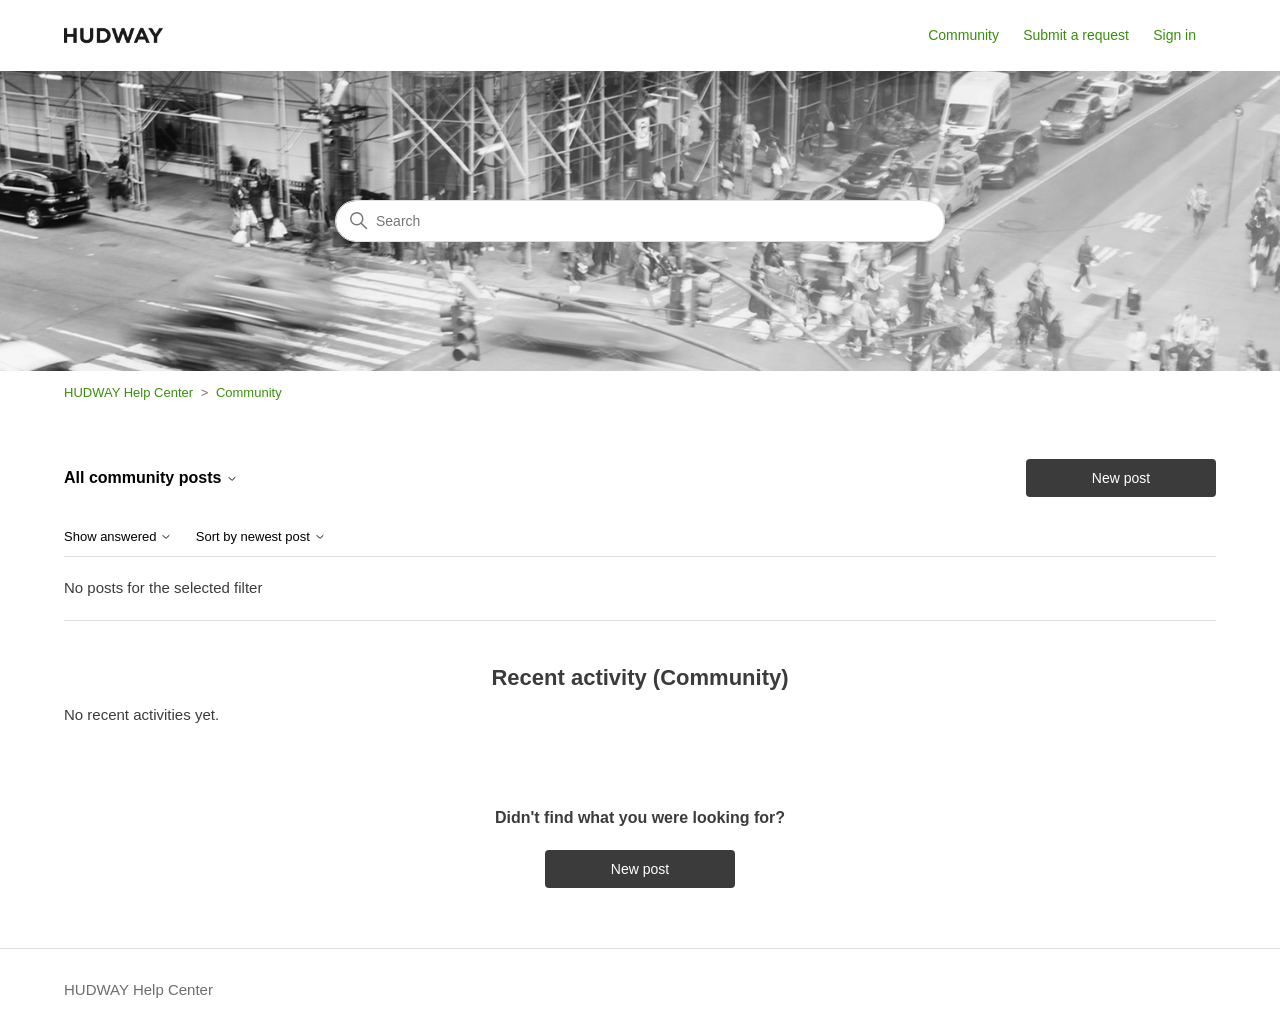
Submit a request (1076, 35)
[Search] (640, 221)
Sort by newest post (261, 537)
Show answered (118, 537)
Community (963, 35)
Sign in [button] (1174, 35)
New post (1121, 478)
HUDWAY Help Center (128, 392)
